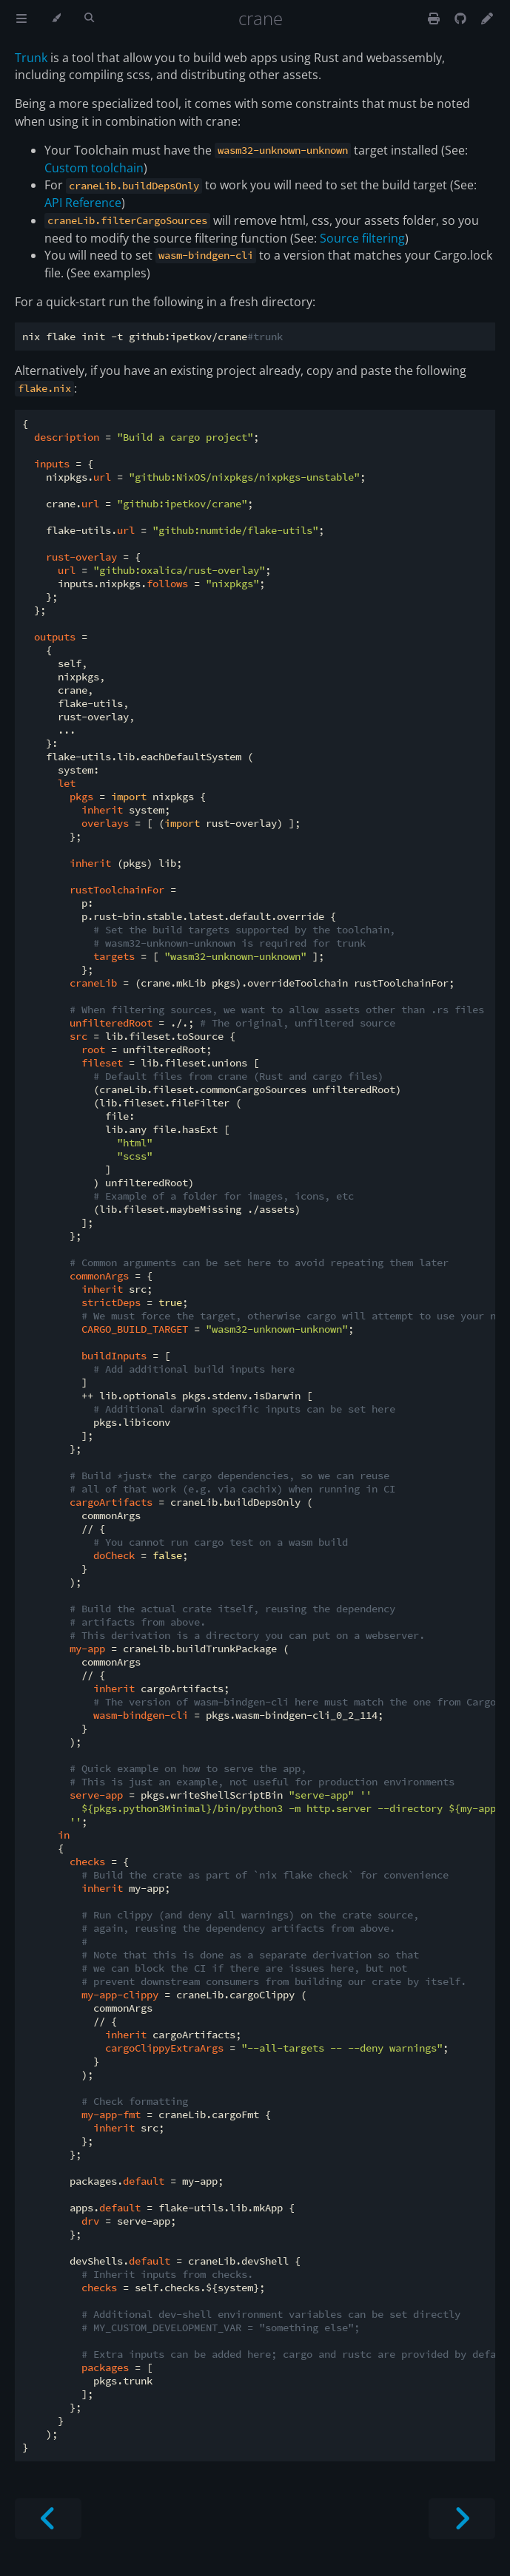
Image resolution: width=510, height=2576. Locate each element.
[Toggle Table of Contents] (21, 18)
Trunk (31, 58)
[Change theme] (56, 18)
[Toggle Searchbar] (89, 18)
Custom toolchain (94, 168)
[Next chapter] (462, 2518)
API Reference (82, 203)
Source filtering (362, 238)
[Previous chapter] (48, 2518)
